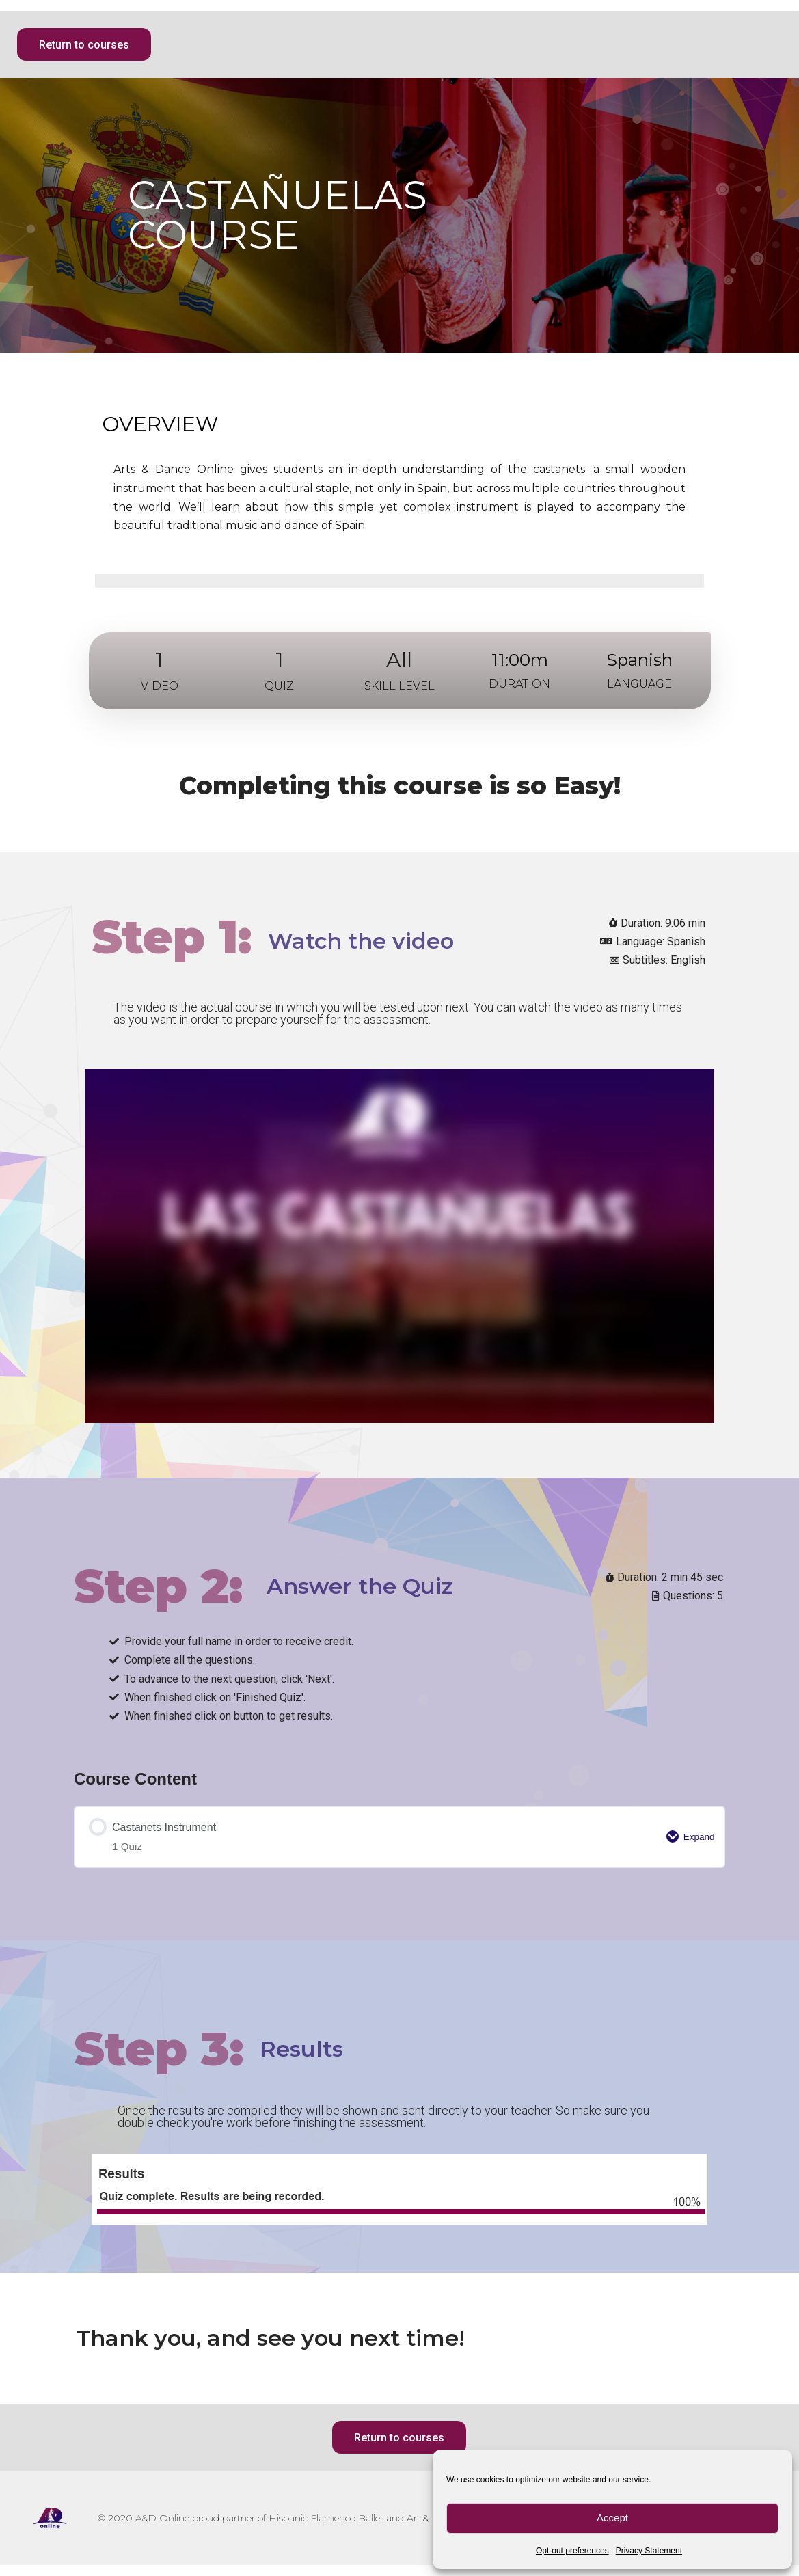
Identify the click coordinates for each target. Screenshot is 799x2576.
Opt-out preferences (572, 2550)
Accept (612, 2517)
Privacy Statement (649, 2550)
